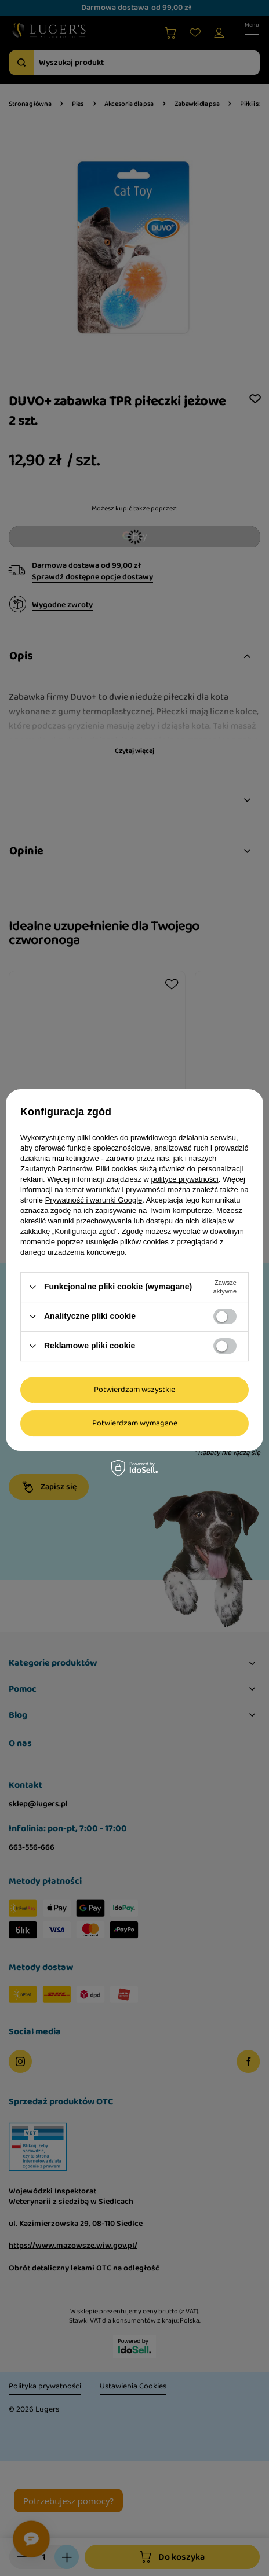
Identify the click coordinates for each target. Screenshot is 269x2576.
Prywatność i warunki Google (94, 1200)
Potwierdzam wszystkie (134, 1389)
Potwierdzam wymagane (134, 1423)
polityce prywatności (184, 1179)
